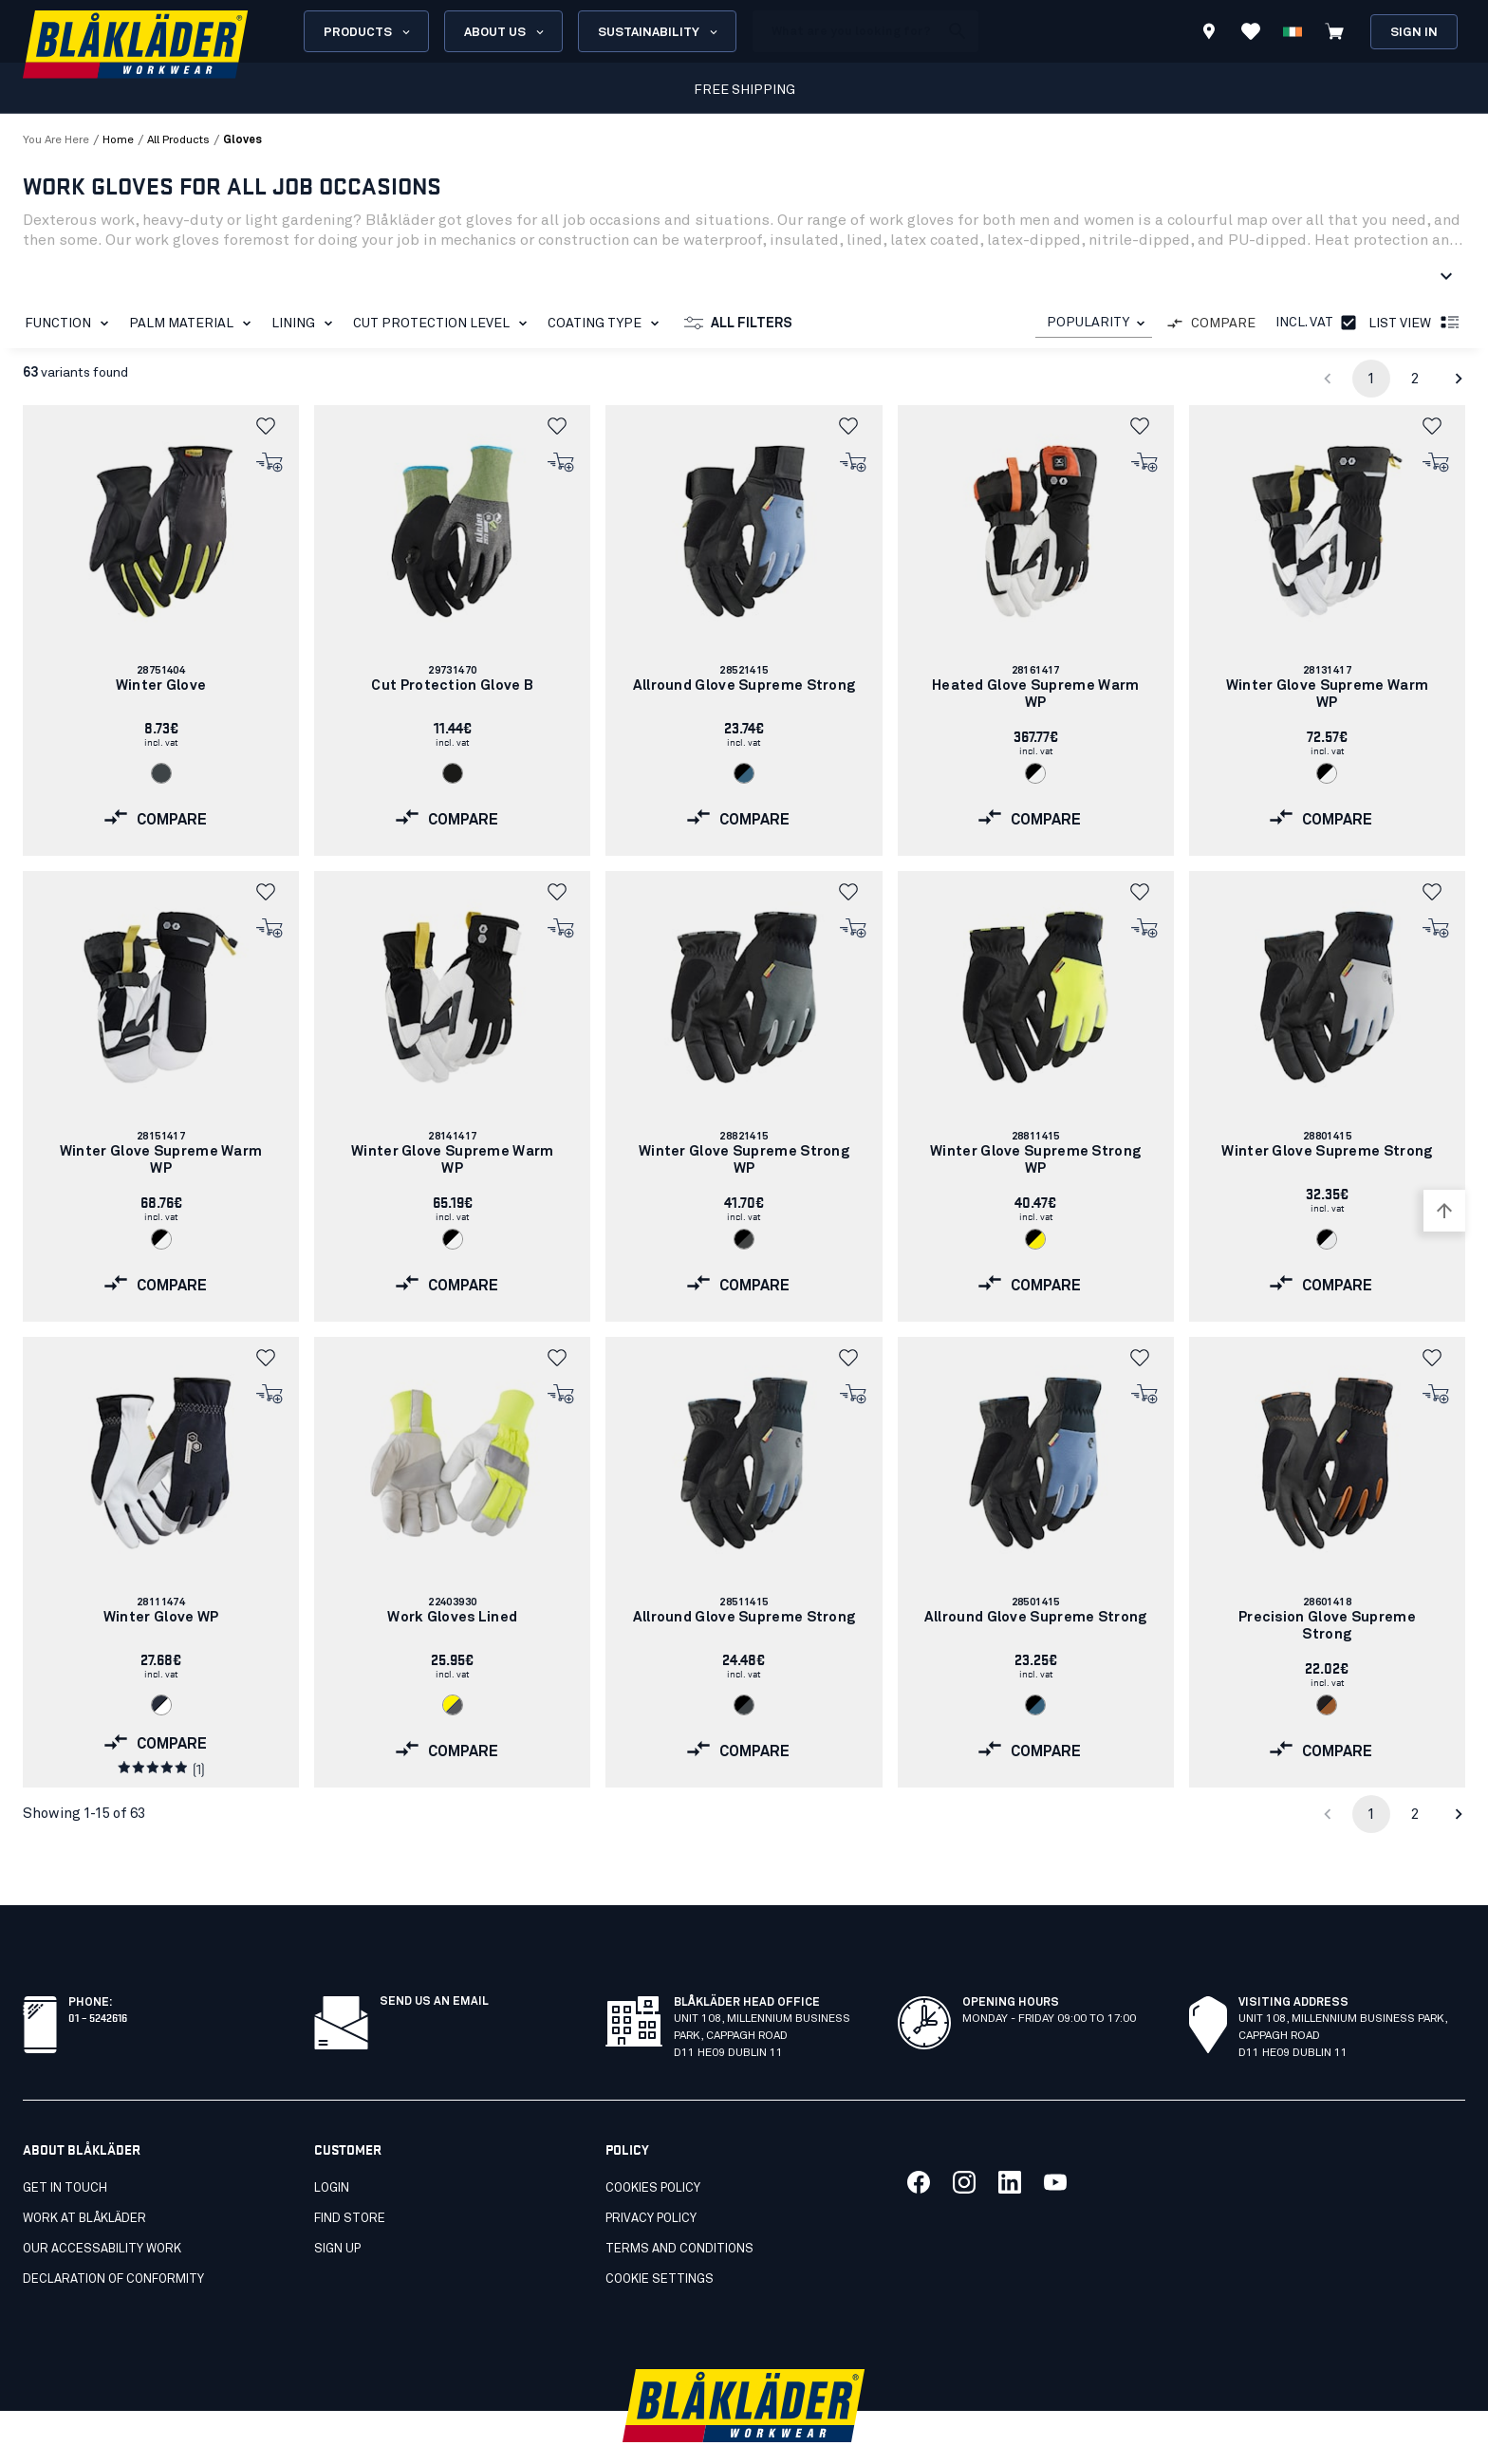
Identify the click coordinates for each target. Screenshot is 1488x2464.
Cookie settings (659, 2238)
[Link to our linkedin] (1010, 2140)
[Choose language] (1292, 31)
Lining (305, 323)
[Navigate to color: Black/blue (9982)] (744, 773)
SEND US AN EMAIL (434, 1960)
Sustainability (659, 32)
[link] (161, 630)
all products (178, 140)
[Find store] (1209, 34)
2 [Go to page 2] (1415, 379)
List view (1414, 323)
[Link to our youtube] (1055, 2140)
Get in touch (65, 2146)
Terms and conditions (679, 2207)
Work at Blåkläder (84, 2177)
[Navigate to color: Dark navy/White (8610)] (161, 1705)
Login (331, 2146)
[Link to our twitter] (964, 2140)
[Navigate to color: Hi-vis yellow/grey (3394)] (452, 1705)
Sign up (337, 2207)
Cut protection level (443, 323)
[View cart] (1334, 31)
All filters (738, 323)
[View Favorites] (1251, 31)
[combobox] (1093, 323)
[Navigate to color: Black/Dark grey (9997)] (744, 1705)
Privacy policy (651, 2177)
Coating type (607, 323)
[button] (270, 426)
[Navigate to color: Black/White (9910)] (1035, 773)
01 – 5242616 (97, 1975)
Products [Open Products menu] (368, 32)
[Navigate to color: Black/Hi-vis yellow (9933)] (1035, 1239)
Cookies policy (652, 2146)
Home (118, 140)
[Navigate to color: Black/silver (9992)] (1326, 1239)
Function (70, 323)
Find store (349, 2177)
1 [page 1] (1371, 379)
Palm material (193, 323)
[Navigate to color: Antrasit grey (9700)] (161, 773)
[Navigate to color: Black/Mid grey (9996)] (744, 1239)
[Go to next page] (1459, 379)
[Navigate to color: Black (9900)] (452, 773)
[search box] (846, 31)
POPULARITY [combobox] (1088, 322)
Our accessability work (102, 2207)
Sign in (1414, 33)
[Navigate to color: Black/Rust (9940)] (1326, 1705)
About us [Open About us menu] (505, 32)
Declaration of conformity (113, 2238)
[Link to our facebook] (918, 2140)
